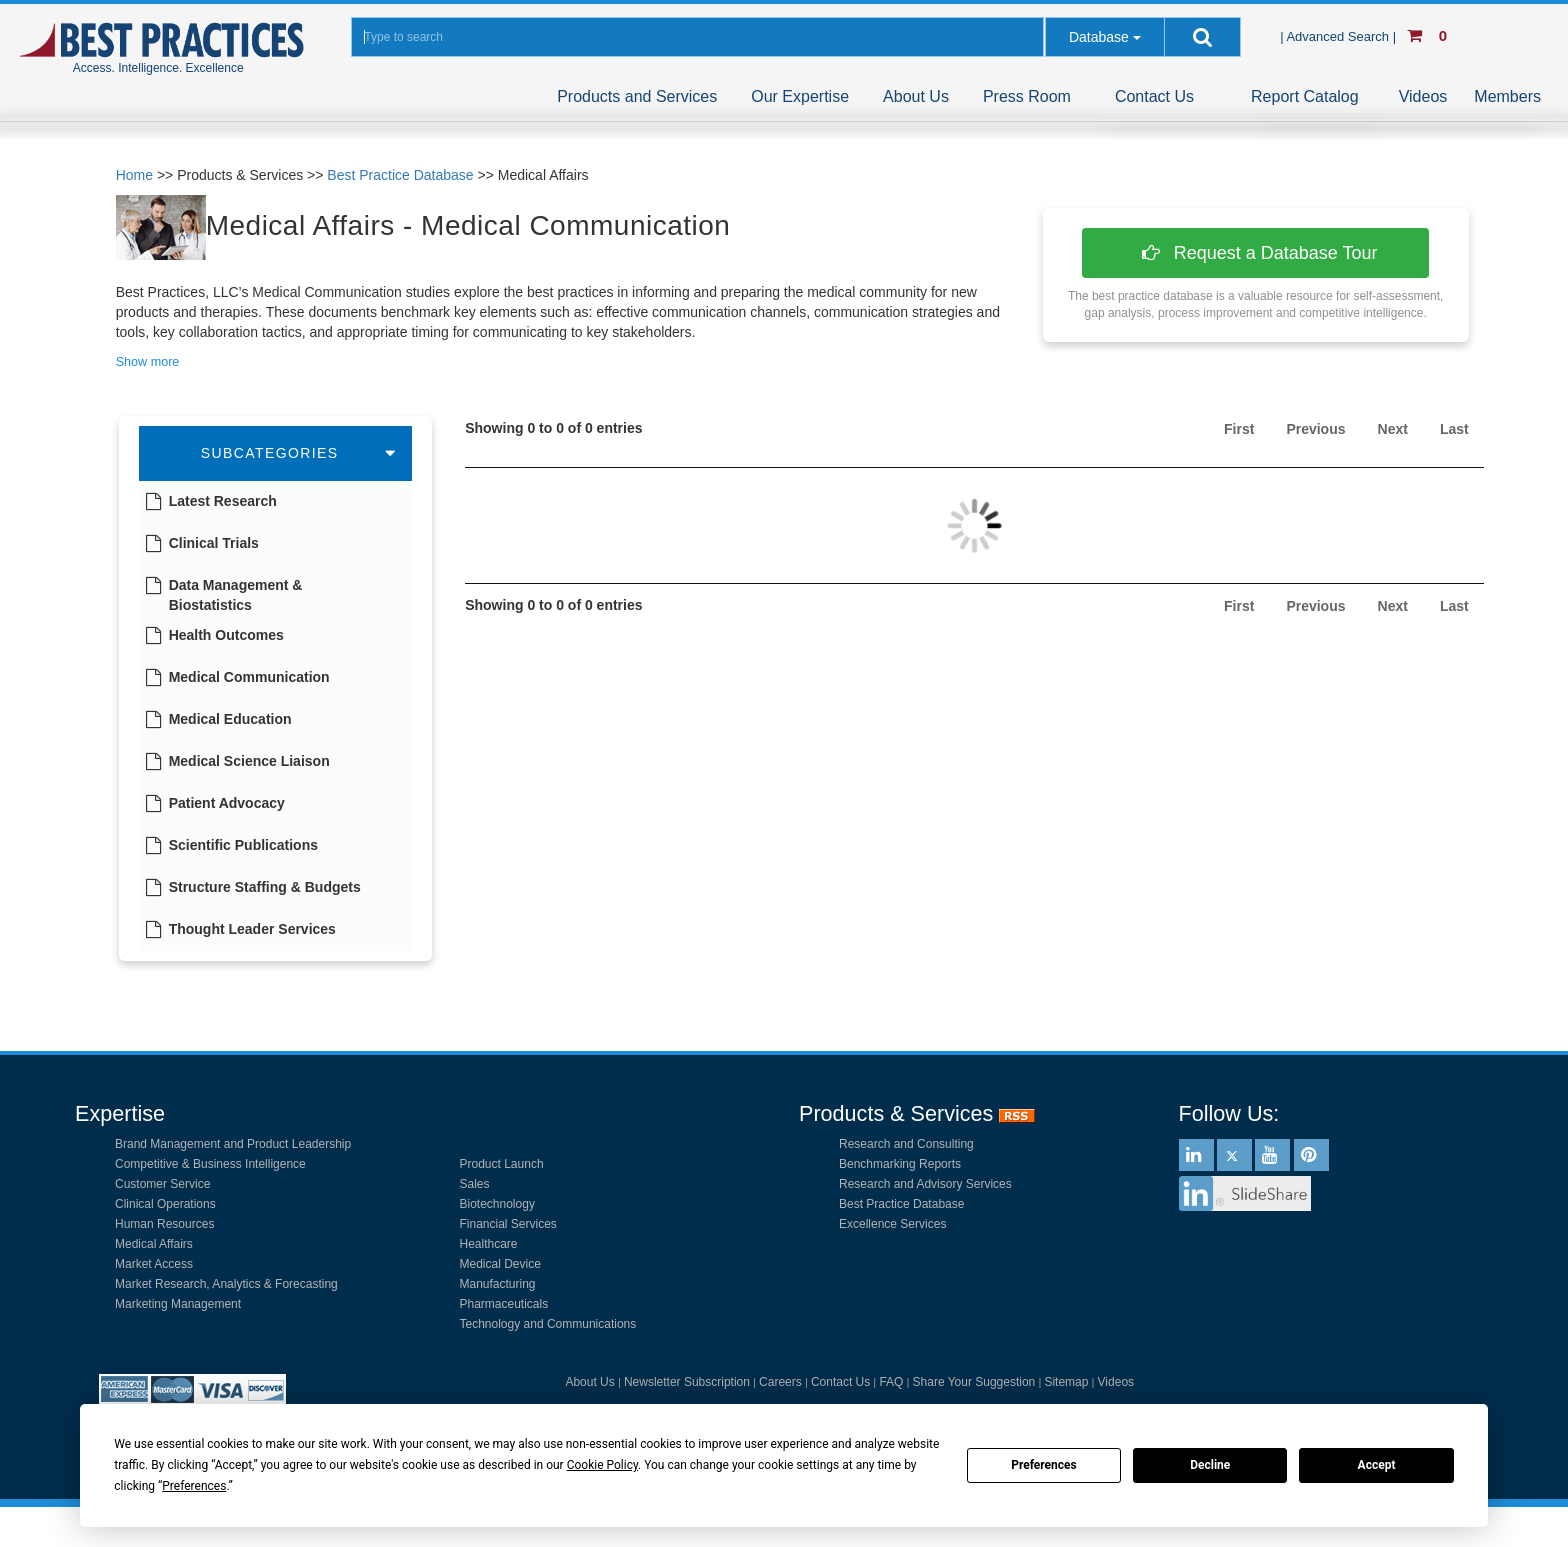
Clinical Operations (165, 1204)
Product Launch (502, 1164)
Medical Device (500, 1264)
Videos (1423, 96)
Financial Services (508, 1224)
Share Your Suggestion (974, 1382)
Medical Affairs (154, 1244)
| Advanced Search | (1340, 36)
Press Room (1027, 96)
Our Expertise (800, 96)
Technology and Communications (548, 1324)
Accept (1377, 1465)
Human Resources (164, 1224)
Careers (780, 1382)
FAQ (891, 1382)
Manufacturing (498, 1284)
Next (1393, 429)
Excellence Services (892, 1224)
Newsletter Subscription (687, 1382)
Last (1454, 429)
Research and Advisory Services (925, 1184)
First (1239, 429)
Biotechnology (497, 1204)
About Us (916, 96)
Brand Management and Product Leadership (233, 1144)
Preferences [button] (194, 1486)
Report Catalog (1305, 96)
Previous (1315, 429)
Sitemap (1066, 1382)
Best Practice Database (400, 175)
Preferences (1044, 1465)
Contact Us (1154, 96)
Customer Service (162, 1184)
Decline (1210, 1465)
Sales (475, 1184)
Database (1099, 37)
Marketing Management (178, 1304)
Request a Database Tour (1256, 253)
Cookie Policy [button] (602, 1465)
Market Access (154, 1264)
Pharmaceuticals (504, 1304)
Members (1507, 96)
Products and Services (637, 96)
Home (134, 175)
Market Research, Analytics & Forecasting (226, 1284)
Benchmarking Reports (900, 1164)
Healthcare (489, 1244)
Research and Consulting (906, 1144)
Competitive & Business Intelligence (210, 1164)
